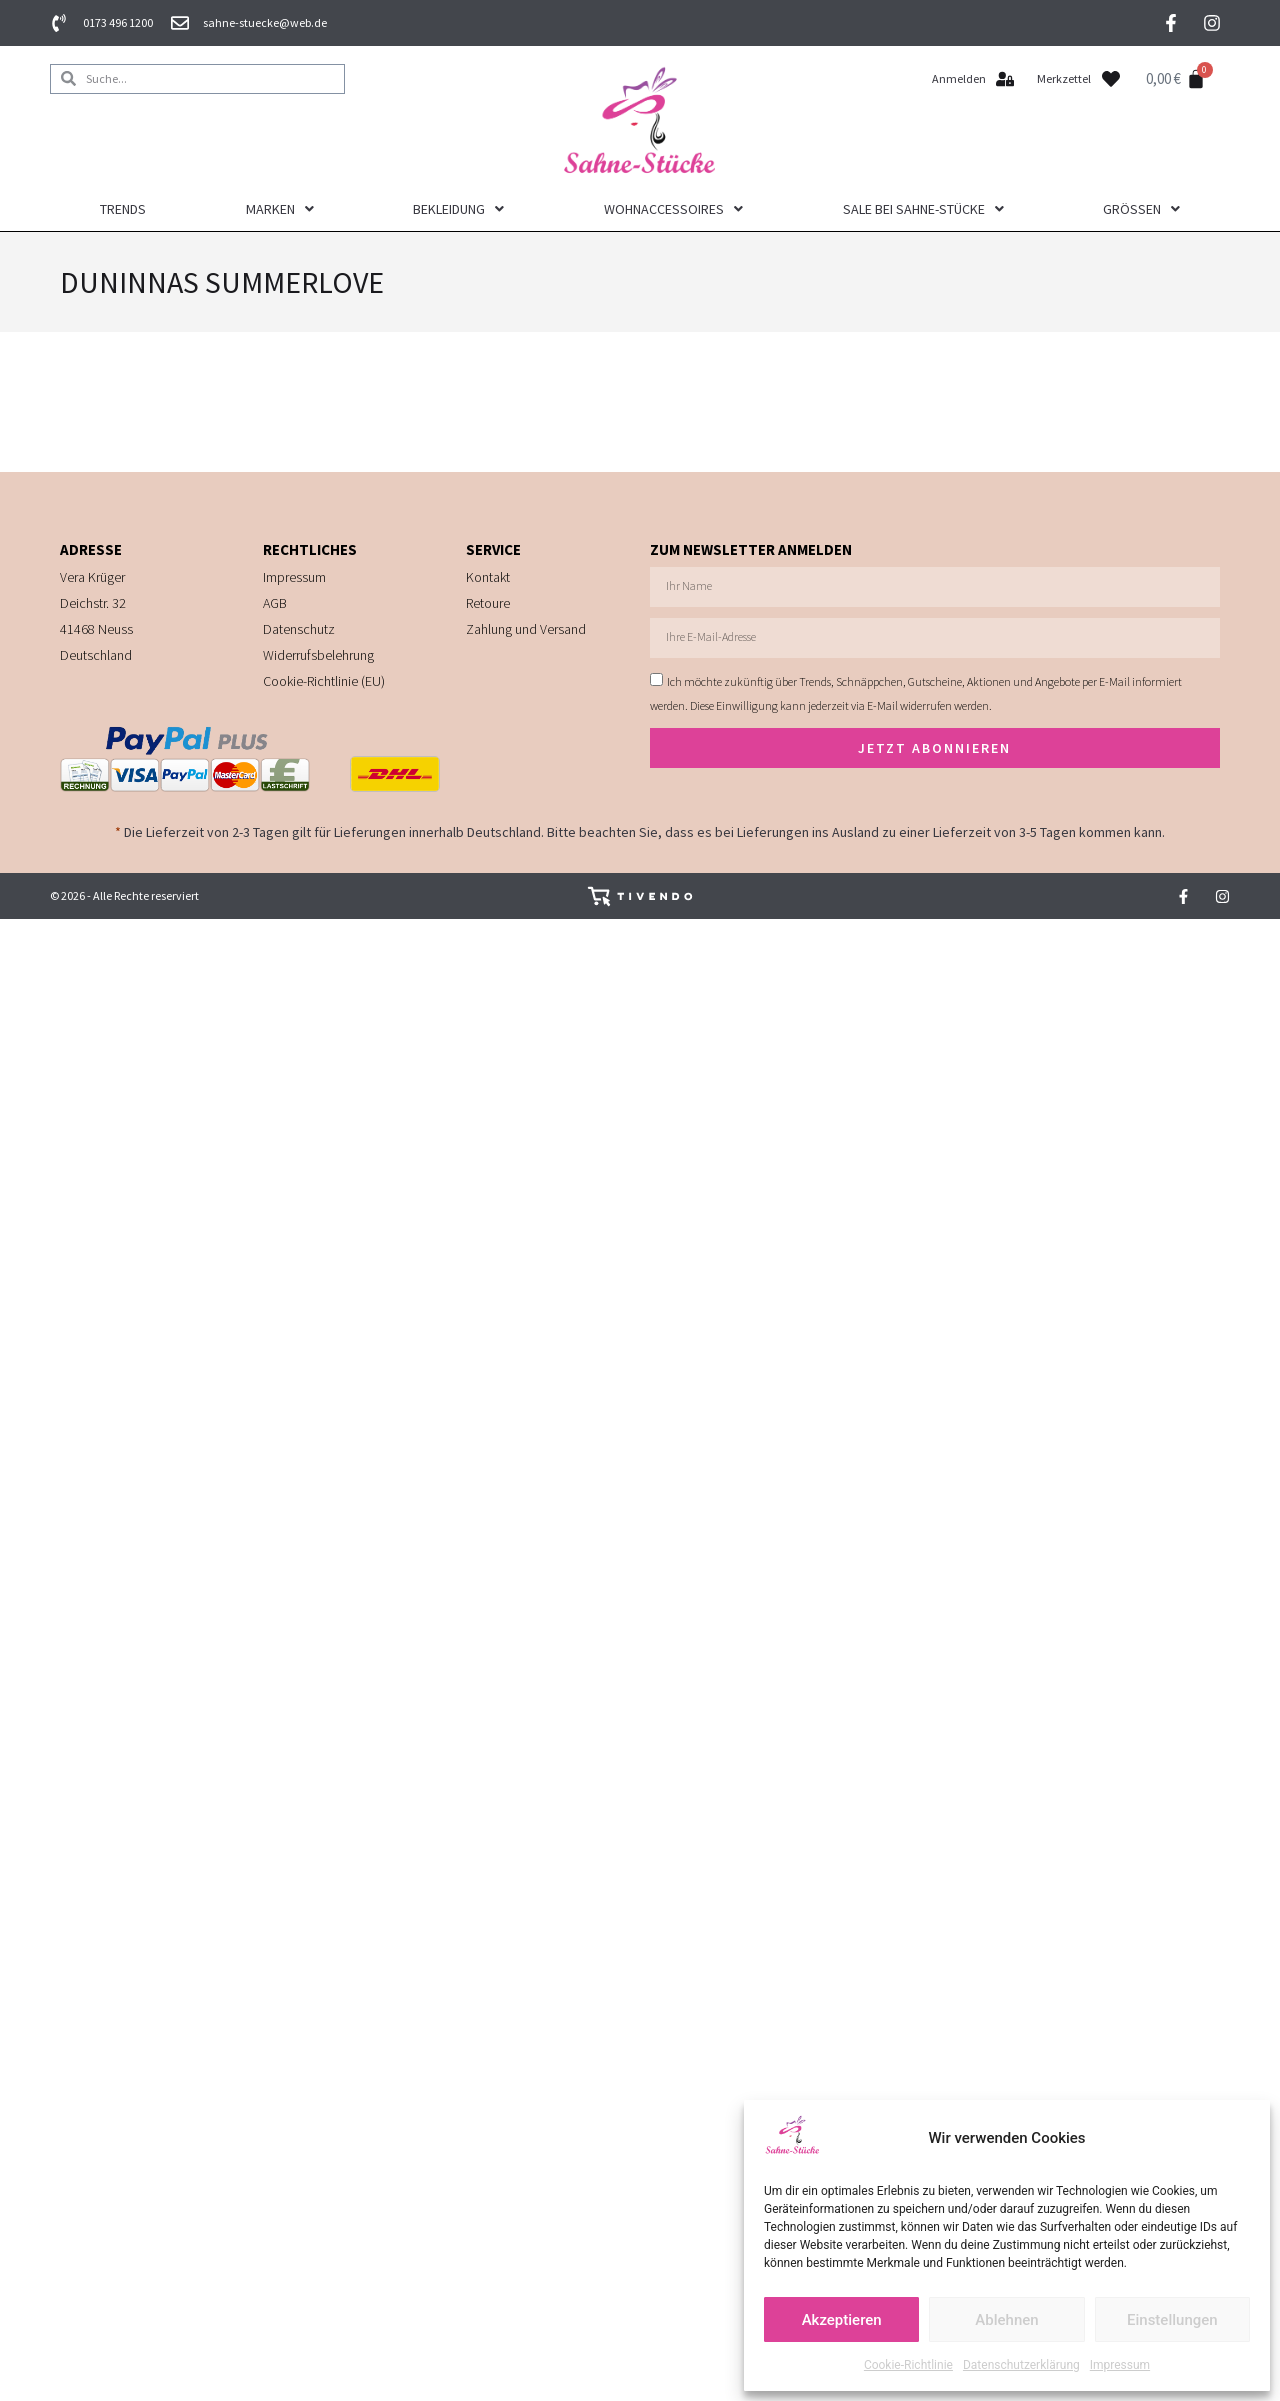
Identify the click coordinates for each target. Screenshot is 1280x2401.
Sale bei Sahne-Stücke (923, 209)
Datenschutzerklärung (1021, 2365)
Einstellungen (1172, 2320)
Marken (280, 209)
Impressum (1120, 2365)
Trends (123, 209)
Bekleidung (458, 209)
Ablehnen (1006, 2320)
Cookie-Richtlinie (908, 2365)
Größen (1141, 209)
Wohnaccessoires (673, 209)
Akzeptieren (842, 2320)
